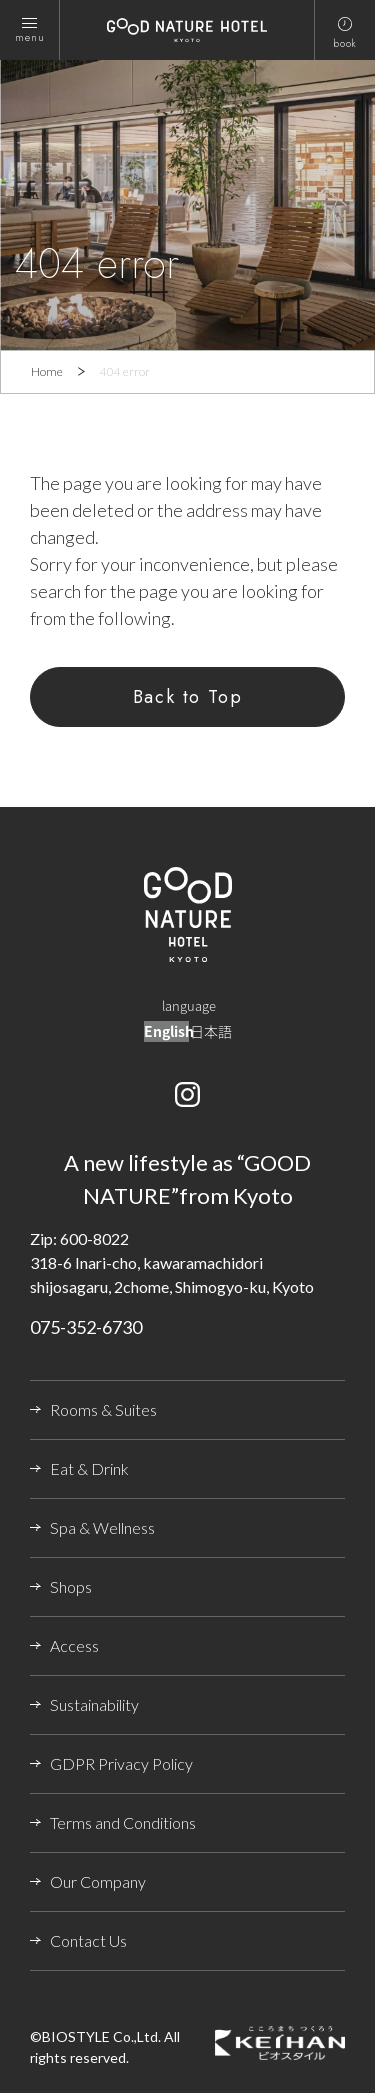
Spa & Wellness (102, 1527)
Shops (71, 1586)
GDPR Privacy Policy (121, 1763)
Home (47, 371)
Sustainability (94, 1704)
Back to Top (188, 697)
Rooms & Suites (103, 1409)
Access (74, 1645)
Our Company (98, 1881)
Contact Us (88, 1940)
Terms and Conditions (123, 1822)
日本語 (211, 1031)
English (169, 1031)
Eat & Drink (89, 1468)
